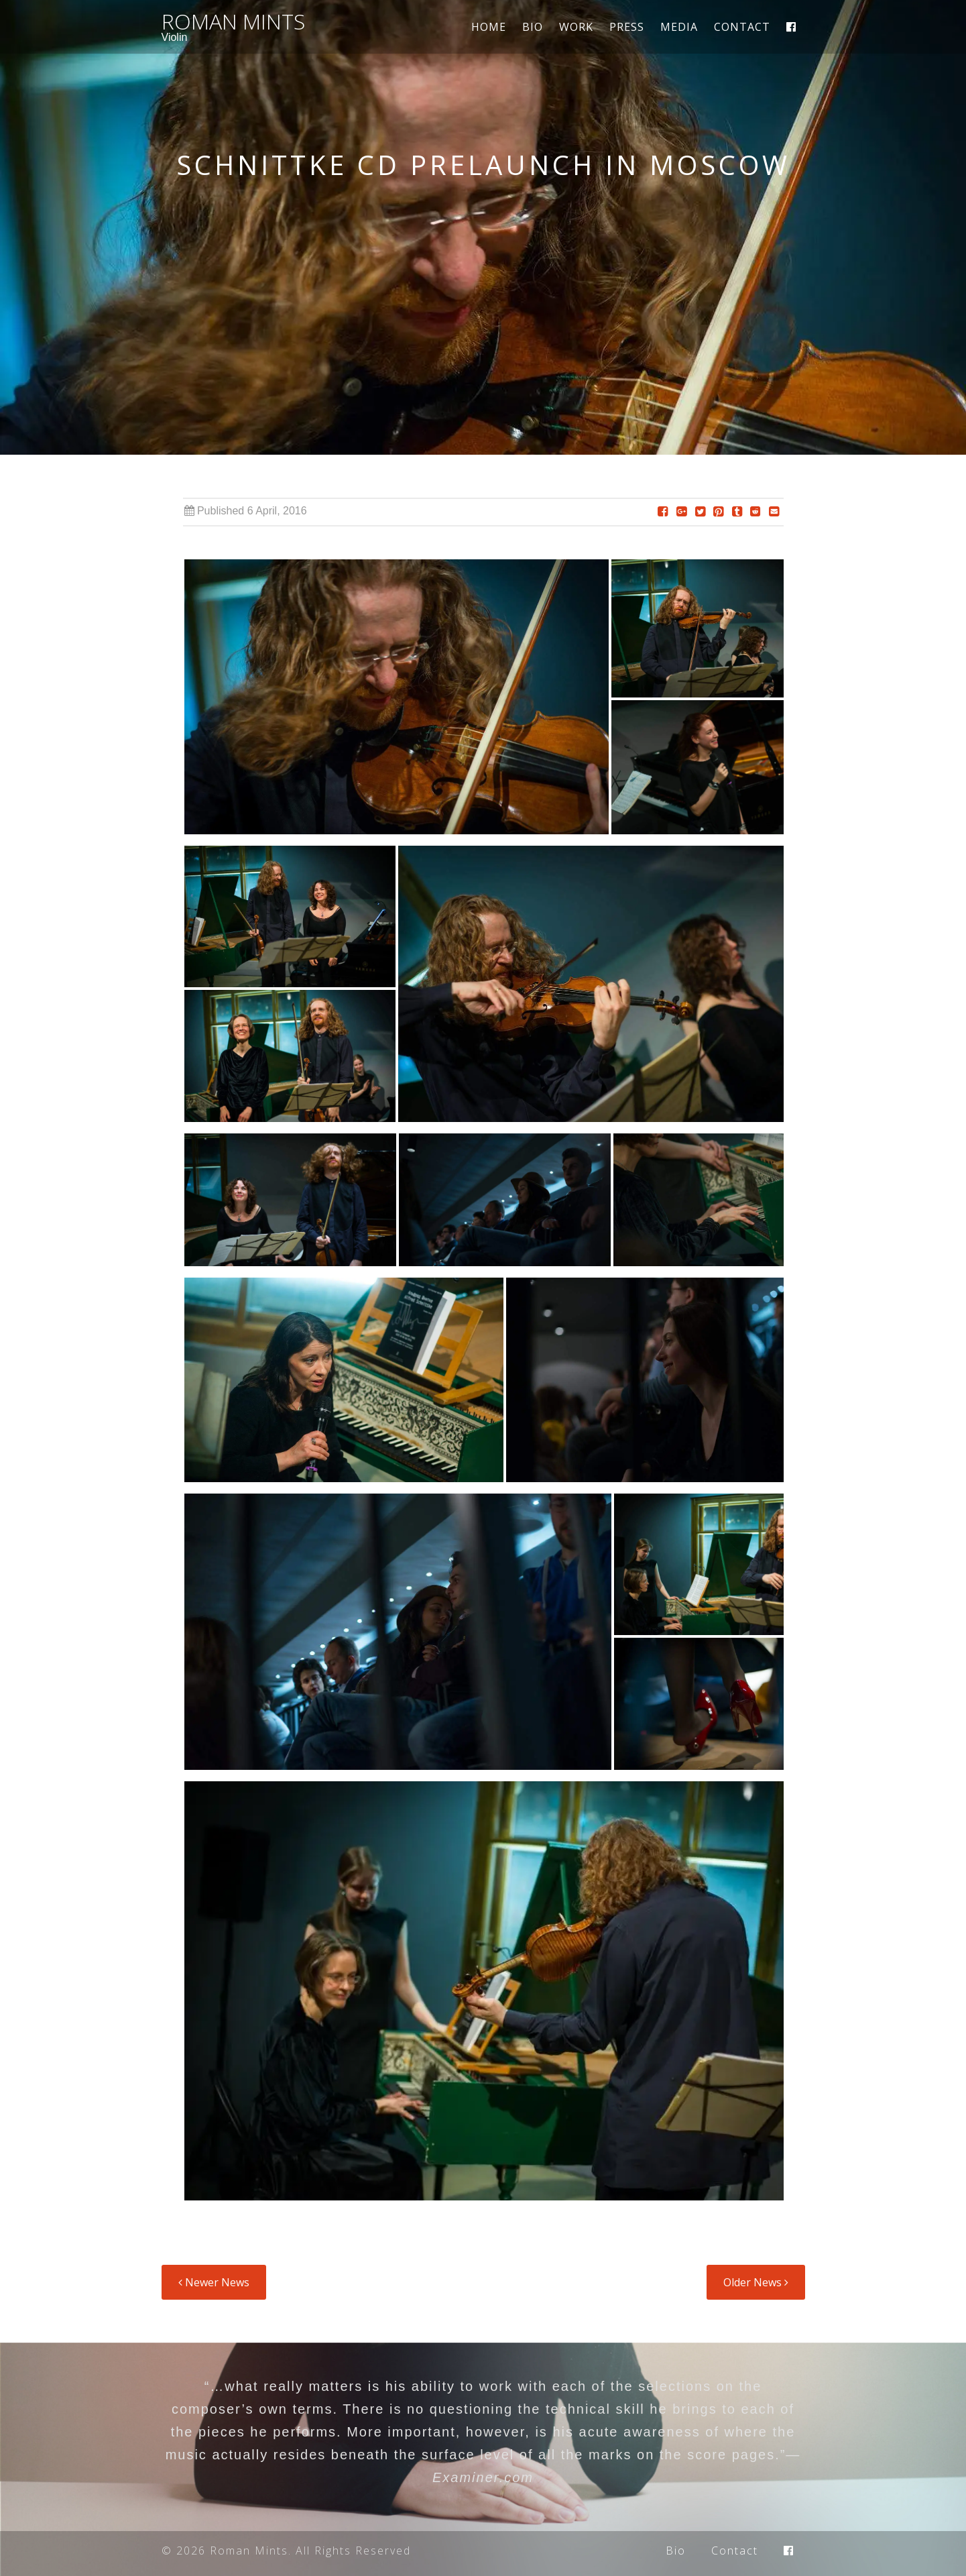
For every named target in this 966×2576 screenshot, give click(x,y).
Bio (532, 26)
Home (488, 26)
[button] (396, 701)
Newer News (213, 2282)
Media (679, 26)
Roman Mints (233, 21)
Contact (742, 26)
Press (626, 26)
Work (576, 26)
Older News (755, 2282)
